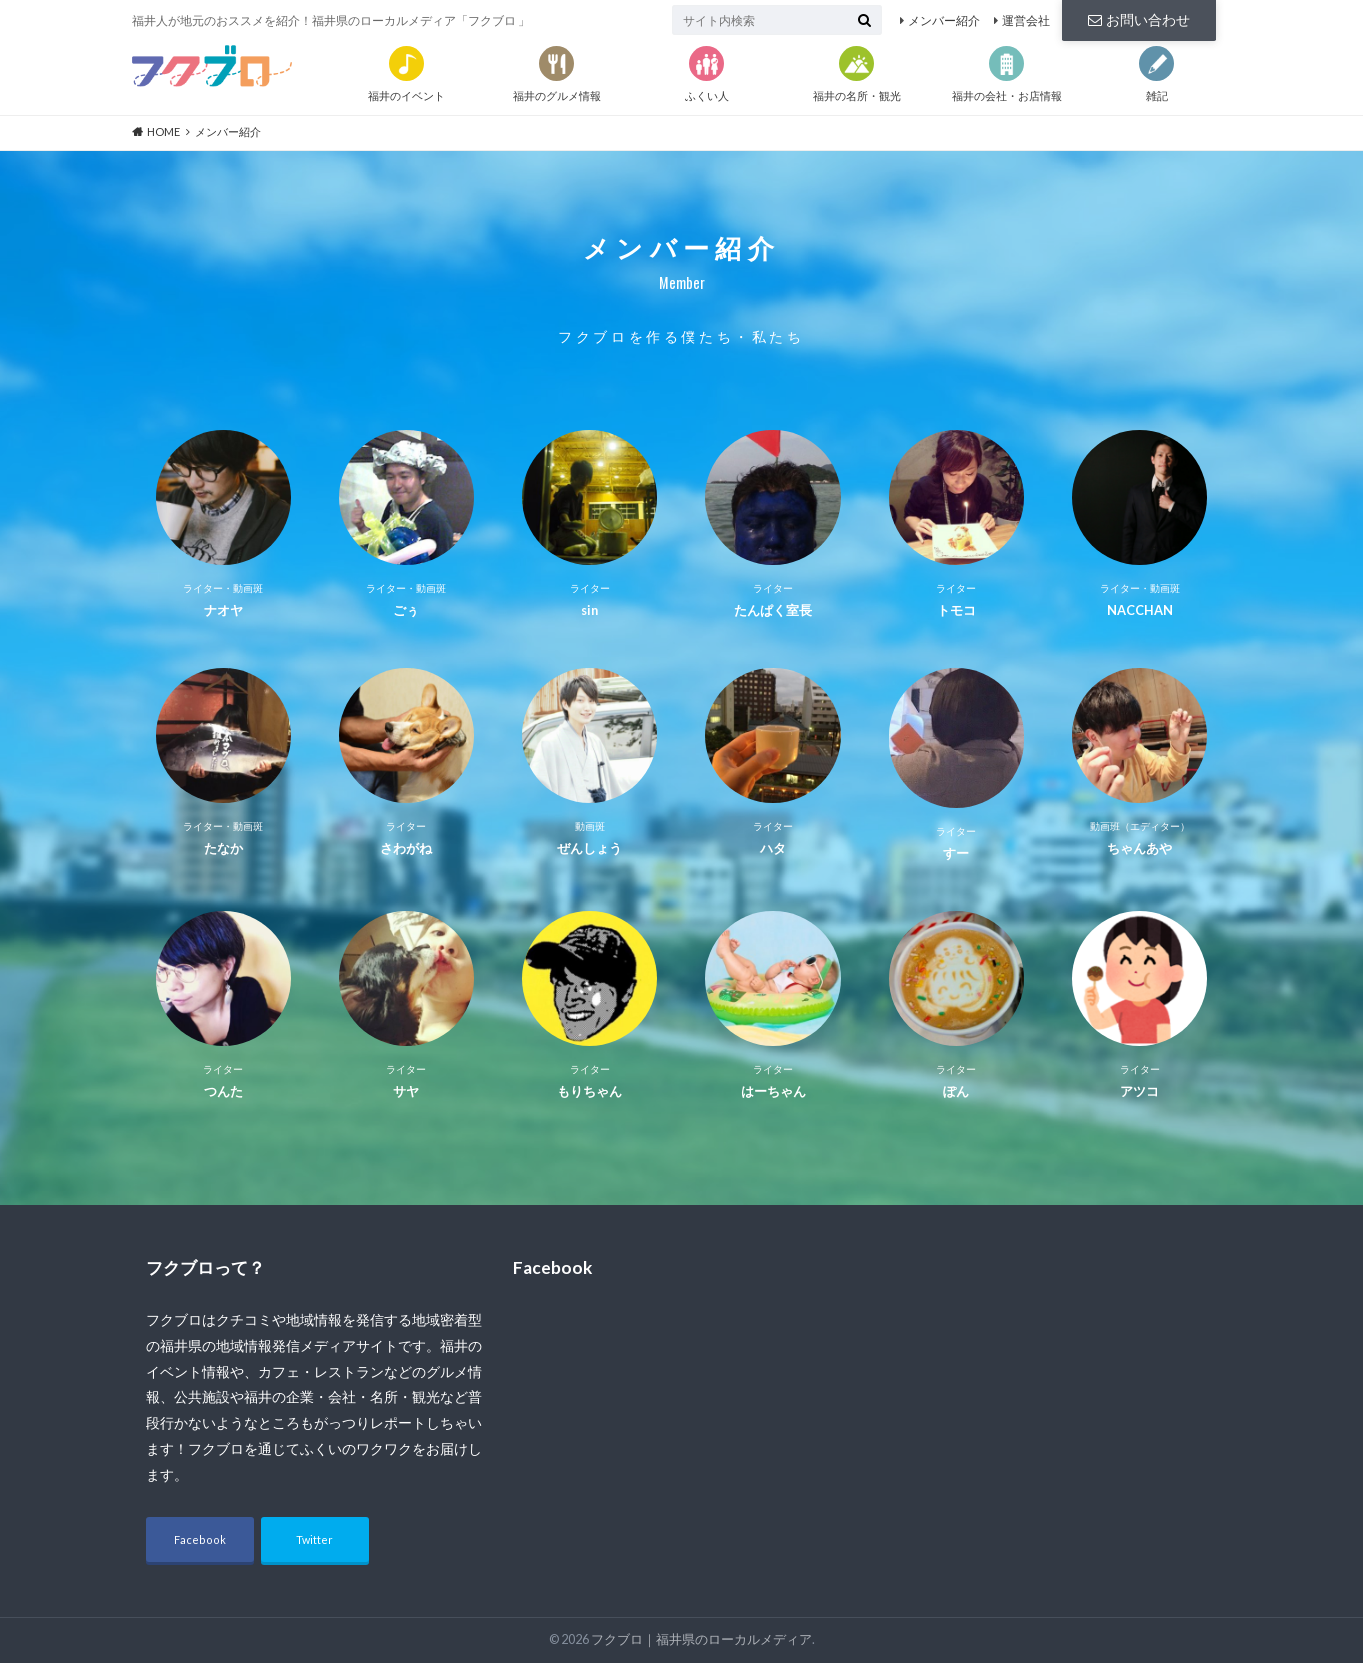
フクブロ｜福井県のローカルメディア (701, 1640)
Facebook (200, 1539)
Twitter (314, 1539)
